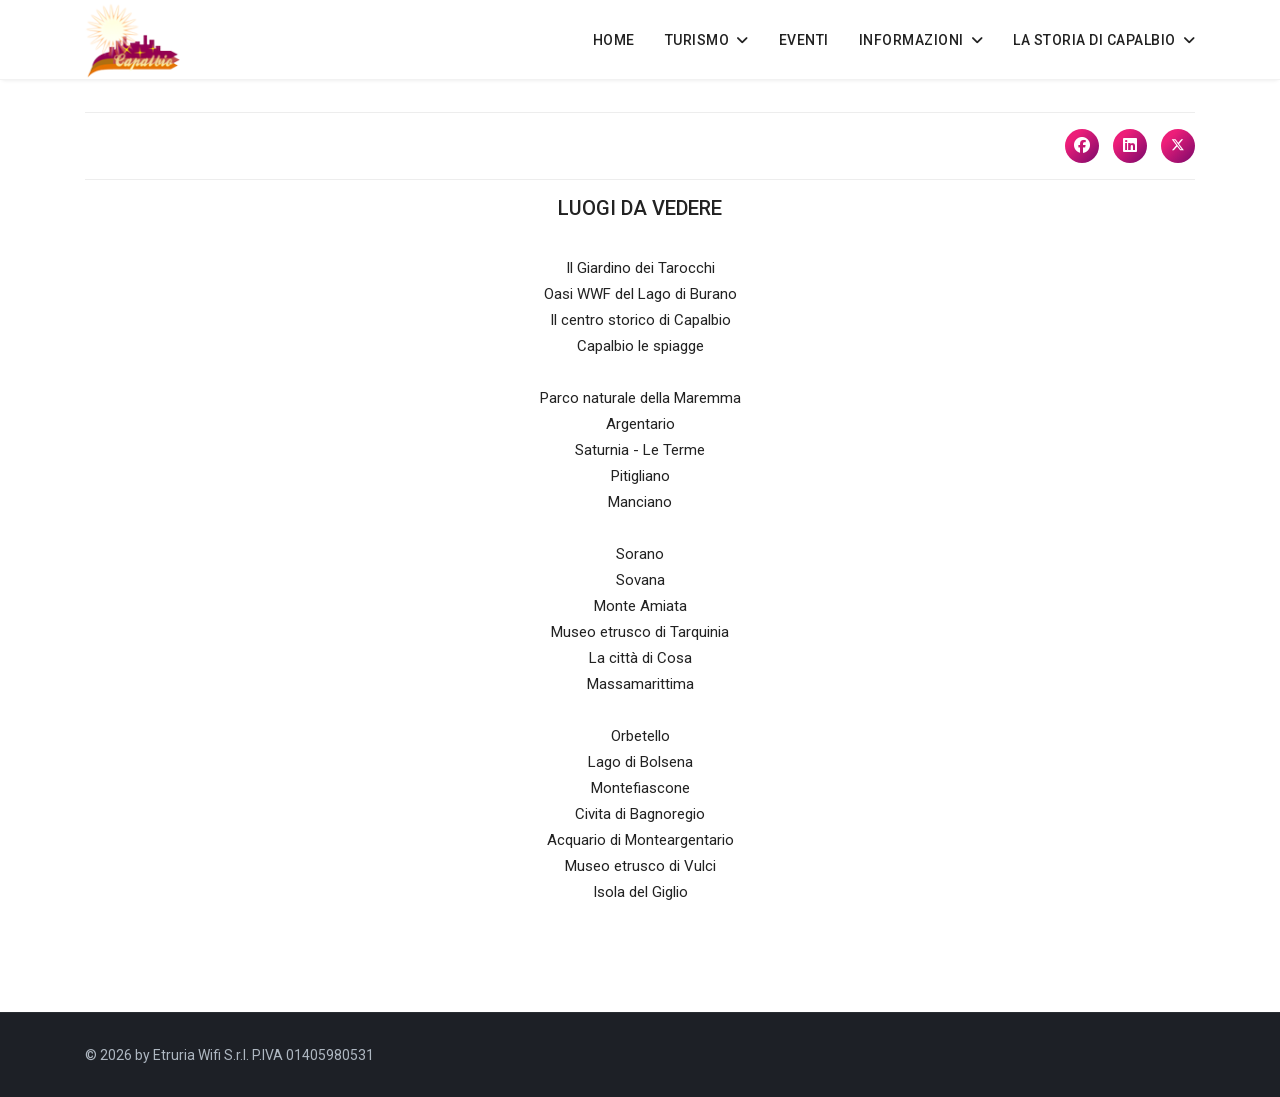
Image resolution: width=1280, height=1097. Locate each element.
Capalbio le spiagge (640, 346)
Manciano (640, 502)
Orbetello (640, 736)
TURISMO (697, 40)
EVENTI (804, 40)
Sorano (640, 554)
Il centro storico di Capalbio (640, 320)
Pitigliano (640, 476)
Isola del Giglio (640, 892)
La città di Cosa (640, 658)
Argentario (640, 424)
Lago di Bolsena (640, 762)
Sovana (640, 580)
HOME (614, 40)
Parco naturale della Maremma (640, 398)
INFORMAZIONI (911, 40)
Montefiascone (640, 788)
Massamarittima (640, 684)
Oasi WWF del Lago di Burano (640, 294)
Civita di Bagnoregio (640, 814)
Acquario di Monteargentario (640, 840)
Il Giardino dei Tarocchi (640, 268)
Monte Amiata (640, 606)
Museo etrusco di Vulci (640, 866)
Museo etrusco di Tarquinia (640, 632)
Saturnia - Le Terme (640, 450)
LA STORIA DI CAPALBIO (1094, 40)
